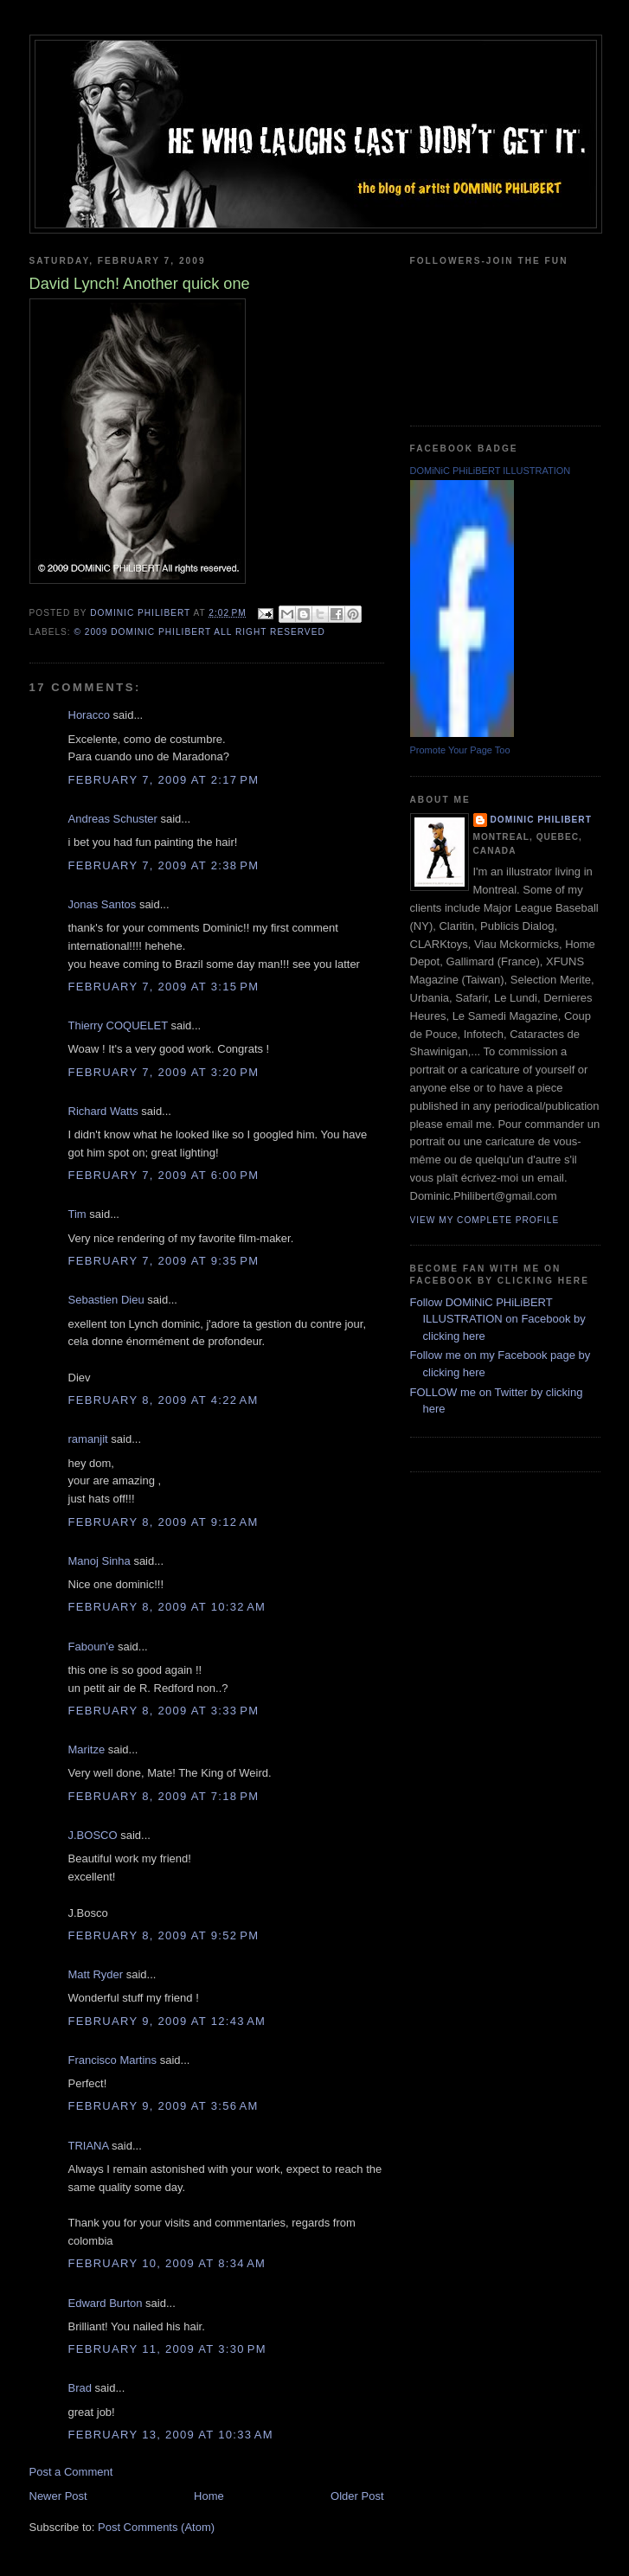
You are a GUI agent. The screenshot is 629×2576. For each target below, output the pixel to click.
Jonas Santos (102, 904)
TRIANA (88, 2145)
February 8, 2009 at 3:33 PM (164, 1710)
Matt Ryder (96, 1974)
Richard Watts (103, 1111)
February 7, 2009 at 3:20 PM (164, 1072)
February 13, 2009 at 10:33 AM (170, 2434)
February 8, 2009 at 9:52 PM (164, 1935)
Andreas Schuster (112, 818)
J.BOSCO (93, 1835)
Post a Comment (71, 2471)
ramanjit (88, 1438)
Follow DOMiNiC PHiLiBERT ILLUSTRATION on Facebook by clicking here (498, 1319)
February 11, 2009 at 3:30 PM (167, 2348)
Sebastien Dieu (106, 1299)
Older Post (357, 2495)
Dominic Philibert (541, 819)
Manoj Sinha (99, 1560)
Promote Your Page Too (460, 750)
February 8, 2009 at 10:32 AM (167, 1606)
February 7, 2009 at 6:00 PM (164, 1175)
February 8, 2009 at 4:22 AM (163, 1400)
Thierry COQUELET (118, 1025)
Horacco (89, 714)
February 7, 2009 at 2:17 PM (164, 779)
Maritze (87, 1749)
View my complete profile (485, 1220)
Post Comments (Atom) (156, 2527)
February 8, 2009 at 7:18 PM (164, 1796)
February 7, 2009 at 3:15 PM (164, 986)
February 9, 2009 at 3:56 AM (163, 2105)
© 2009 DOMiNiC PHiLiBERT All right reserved (199, 632)
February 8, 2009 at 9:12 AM (163, 1521)
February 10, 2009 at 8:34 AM (167, 2263)
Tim (77, 1214)
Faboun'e (91, 1646)
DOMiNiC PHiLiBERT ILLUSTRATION (490, 470)
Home (209, 2495)
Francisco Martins (112, 2060)
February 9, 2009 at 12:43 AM (167, 2021)
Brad (80, 2387)
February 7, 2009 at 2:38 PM (164, 865)
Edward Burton (105, 2303)
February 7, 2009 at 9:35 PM (164, 1260)
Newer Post (58, 2495)
